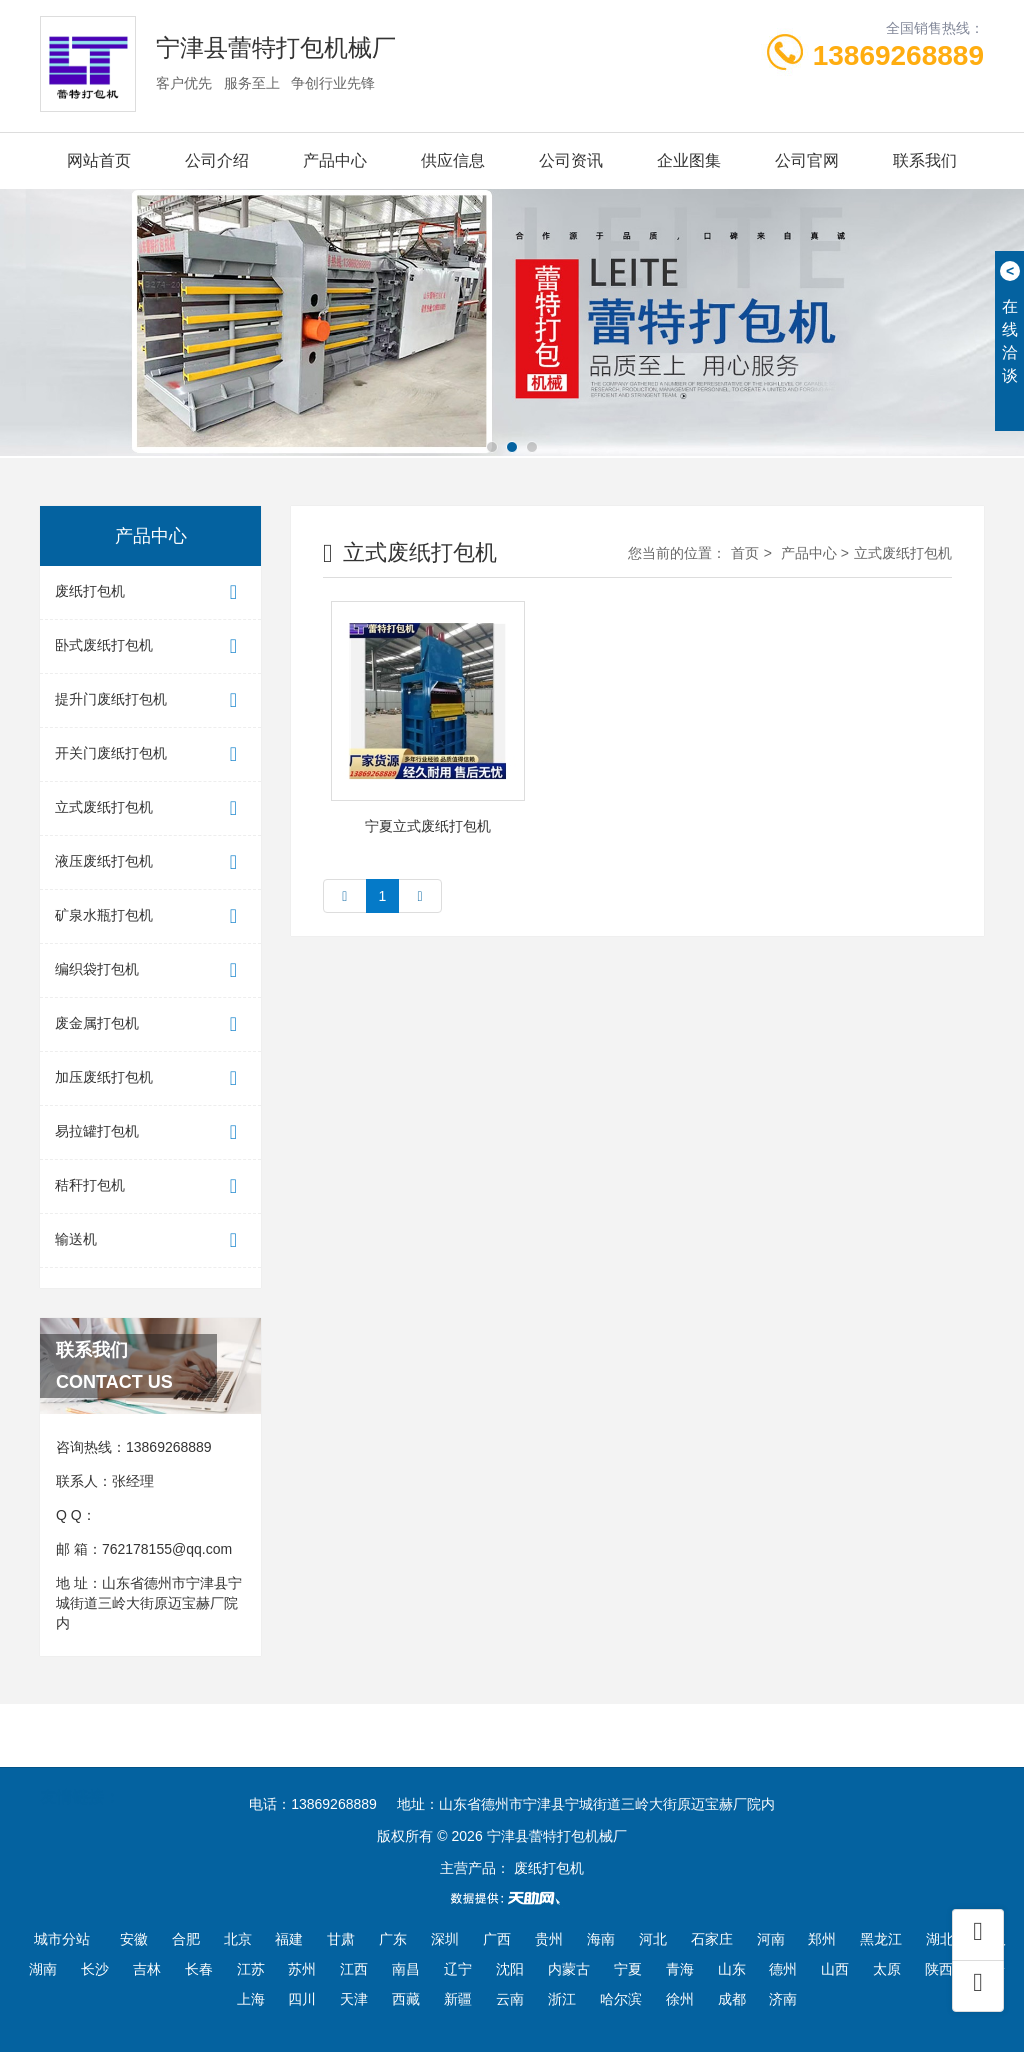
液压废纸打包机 (150, 862)
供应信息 (453, 160)
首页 (745, 553)
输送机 (150, 1240)
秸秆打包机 (150, 1186)
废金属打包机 (150, 1024)
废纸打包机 (150, 592)
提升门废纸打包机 (150, 700)
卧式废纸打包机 (150, 646)
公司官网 (807, 160)
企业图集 (689, 160)
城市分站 (62, 1939)
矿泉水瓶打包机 (150, 916)
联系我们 (925, 160)
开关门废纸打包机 (150, 754)
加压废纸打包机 (150, 1078)
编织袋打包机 (150, 970)
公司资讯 (571, 160)
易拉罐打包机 (150, 1132)
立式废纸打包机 (150, 808)
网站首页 (99, 160)
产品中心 (335, 160)
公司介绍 (217, 160)
